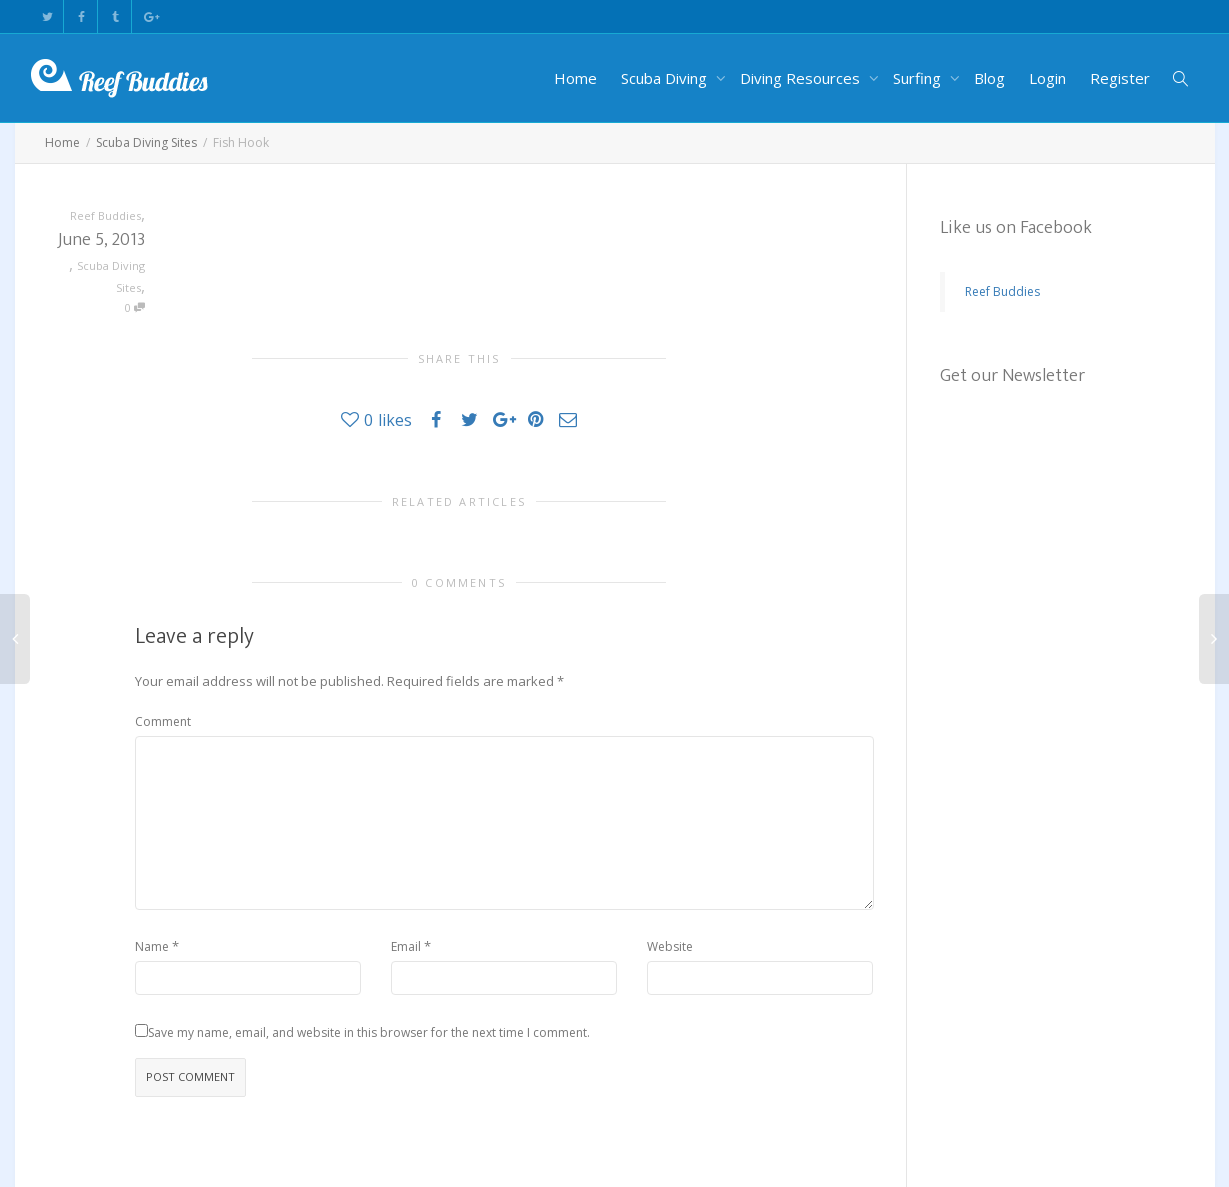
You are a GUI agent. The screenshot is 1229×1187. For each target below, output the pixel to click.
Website (670, 946)
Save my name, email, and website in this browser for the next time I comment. (369, 1032)
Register (1120, 78)
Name (152, 946)
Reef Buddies (1002, 291)
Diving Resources (802, 78)
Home (575, 78)
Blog (989, 78)
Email (406, 946)
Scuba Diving (666, 78)
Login (1047, 78)
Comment (163, 721)
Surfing (919, 78)
